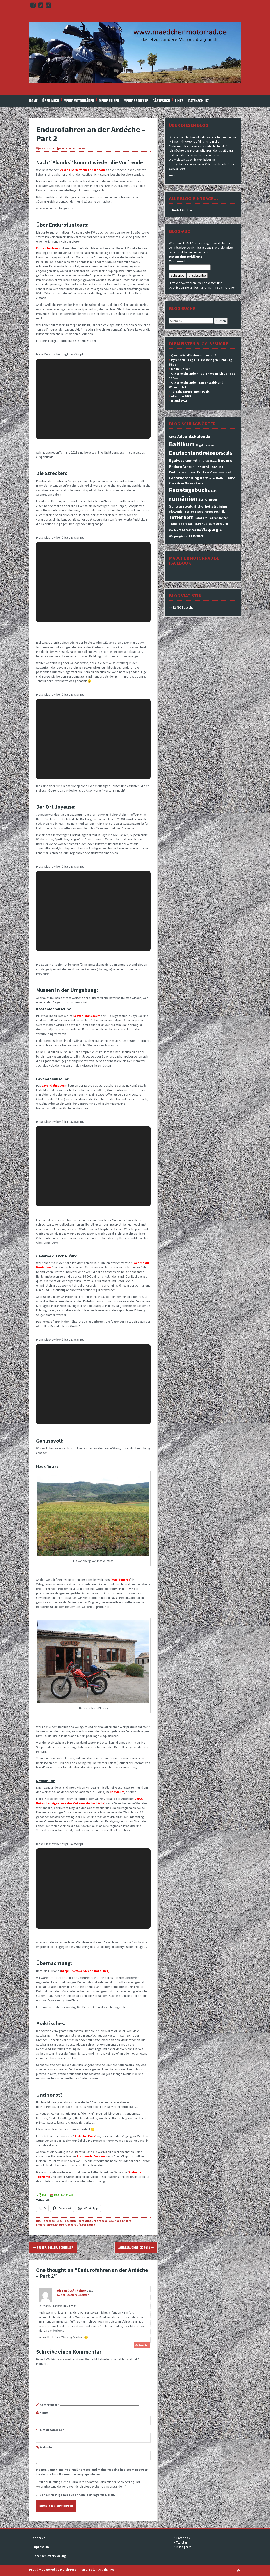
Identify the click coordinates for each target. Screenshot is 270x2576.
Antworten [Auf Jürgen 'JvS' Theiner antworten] (142, 2345)
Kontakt (38, 2538)
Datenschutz (198, 100)
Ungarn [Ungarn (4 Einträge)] (222, 523)
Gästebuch (161, 100)
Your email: (177, 261)
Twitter (182, 2542)
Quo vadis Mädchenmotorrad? (193, 355)
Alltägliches (47, 2220)
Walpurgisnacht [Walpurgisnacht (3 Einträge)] (180, 536)
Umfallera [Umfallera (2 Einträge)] (209, 524)
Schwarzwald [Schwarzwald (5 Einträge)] (181, 506)
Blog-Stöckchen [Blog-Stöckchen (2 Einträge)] (204, 445)
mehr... (174, 175)
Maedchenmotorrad (72, 148)
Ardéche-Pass (85, 2136)
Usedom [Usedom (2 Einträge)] (173, 530)
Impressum (40, 2547)
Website (46, 2447)
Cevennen (115, 2220)
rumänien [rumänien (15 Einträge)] (183, 498)
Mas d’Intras (121, 1580)
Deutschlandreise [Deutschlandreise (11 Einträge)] (192, 452)
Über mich (50, 100)
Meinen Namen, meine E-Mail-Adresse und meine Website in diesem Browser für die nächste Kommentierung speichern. (92, 2471)
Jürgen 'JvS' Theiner (71, 2291)
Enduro (126, 2220)
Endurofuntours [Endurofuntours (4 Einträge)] (209, 466)
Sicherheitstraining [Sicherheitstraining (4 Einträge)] (210, 506)
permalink (88, 2224)
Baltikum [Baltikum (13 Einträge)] (182, 444)
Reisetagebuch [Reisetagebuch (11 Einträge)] (188, 489)
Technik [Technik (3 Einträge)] (219, 511)
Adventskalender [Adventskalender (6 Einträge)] (194, 436)
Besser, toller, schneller (53, 2247)
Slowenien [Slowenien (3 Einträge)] (176, 511)
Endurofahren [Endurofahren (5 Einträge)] (182, 466)
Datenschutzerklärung (186, 257)
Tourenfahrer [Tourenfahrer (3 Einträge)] (218, 518)
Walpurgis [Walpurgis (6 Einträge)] (211, 529)
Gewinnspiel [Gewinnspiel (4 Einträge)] (220, 472)
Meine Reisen (109, 100)
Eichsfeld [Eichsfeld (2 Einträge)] (203, 461)
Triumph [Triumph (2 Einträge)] (198, 524)
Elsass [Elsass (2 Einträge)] (213, 461)
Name (44, 2412)
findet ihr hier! (182, 210)
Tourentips (84, 2220)
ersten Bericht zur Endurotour (82, 170)
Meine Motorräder (79, 100)
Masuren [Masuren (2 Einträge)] (190, 483)
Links (179, 100)
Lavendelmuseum (54, 1085)
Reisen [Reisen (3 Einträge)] (200, 483)
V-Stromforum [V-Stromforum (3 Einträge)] (190, 530)
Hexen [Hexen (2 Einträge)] (211, 478)
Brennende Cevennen (92, 2156)
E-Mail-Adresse (52, 2430)
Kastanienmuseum (86, 1016)
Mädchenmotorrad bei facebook (195, 560)
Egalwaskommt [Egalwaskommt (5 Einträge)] (183, 460)
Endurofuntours (48, 248)
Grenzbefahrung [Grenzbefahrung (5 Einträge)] (184, 477)
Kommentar (49, 2404)
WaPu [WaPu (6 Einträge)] (198, 536)
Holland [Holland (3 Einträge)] (221, 478)
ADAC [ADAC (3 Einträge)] (172, 437)
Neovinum (117, 1792)
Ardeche (102, 2220)
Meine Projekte (136, 100)
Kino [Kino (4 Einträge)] (232, 478)
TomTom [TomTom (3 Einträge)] (200, 518)
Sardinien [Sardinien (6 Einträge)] (207, 499)
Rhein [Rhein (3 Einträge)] (212, 491)
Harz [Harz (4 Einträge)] (204, 478)
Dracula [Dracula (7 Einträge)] (224, 453)
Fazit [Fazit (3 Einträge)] (200, 472)
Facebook (183, 2538)
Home (33, 100)
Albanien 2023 (181, 396)
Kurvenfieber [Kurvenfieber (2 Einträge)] (176, 483)
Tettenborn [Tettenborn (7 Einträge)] (181, 517)
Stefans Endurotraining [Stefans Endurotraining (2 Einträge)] (199, 511)
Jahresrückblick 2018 (136, 2247)
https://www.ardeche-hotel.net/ (85, 1971)
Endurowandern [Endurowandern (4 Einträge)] (182, 472)
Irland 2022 (179, 400)
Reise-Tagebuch (66, 2220)
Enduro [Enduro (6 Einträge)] (225, 460)
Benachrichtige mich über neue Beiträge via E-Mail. (77, 2495)
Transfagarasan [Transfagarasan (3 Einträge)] (181, 524)
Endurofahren (45, 2224)
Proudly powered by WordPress (52, 2569)
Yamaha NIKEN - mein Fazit (190, 391)
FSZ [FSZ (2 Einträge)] (207, 472)
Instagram (183, 2547)
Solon (93, 2569)
